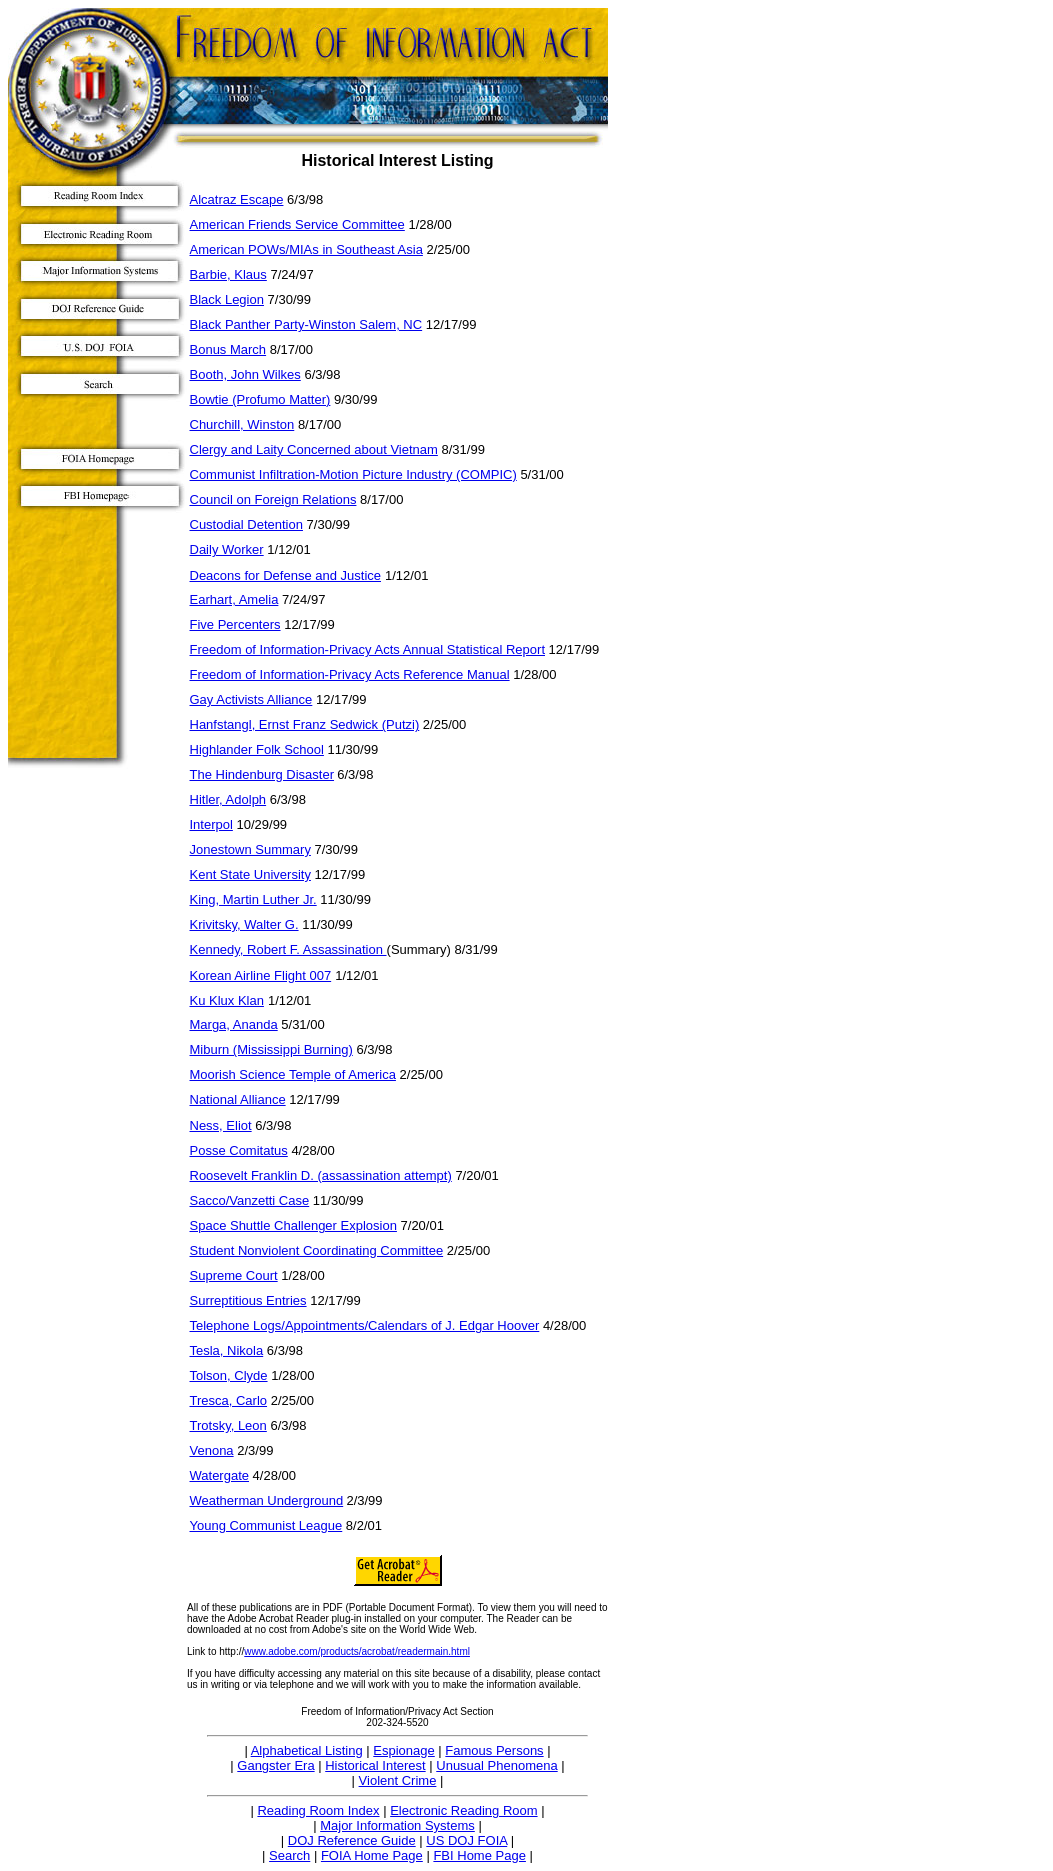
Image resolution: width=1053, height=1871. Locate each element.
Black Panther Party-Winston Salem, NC (306, 324)
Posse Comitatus (239, 1150)
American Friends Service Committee (297, 224)
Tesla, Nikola (227, 1350)
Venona (212, 1450)
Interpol (211, 824)
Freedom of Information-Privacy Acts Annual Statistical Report (368, 649)
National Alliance (238, 1099)
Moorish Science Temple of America (293, 1074)
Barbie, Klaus (228, 274)
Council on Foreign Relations (273, 499)
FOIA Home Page (372, 1855)
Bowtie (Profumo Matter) (260, 399)
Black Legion (227, 299)
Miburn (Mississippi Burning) (271, 1049)
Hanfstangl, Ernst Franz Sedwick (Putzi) (305, 724)
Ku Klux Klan (227, 1000)
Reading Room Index (318, 1810)
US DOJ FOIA (466, 1840)
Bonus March (228, 349)
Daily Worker (227, 549)
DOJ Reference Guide (352, 1840)
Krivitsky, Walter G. (244, 924)
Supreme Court (234, 1275)
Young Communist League (266, 1525)
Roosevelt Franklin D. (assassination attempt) (321, 1175)
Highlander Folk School (257, 749)
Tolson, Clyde (229, 1375)
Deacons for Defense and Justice (286, 575)
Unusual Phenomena (496, 1765)
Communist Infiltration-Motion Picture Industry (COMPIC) (353, 474)
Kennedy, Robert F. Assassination (288, 949)
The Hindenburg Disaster (262, 774)
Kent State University (250, 874)
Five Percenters (235, 624)
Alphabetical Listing (307, 1750)
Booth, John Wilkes (245, 374)
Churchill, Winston (242, 424)
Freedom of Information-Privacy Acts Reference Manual (350, 674)
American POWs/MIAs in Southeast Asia (306, 249)
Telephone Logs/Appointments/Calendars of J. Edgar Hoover (365, 1325)
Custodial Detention (246, 524)
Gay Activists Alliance (251, 699)
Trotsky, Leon (228, 1425)
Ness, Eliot (221, 1125)
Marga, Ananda (234, 1024)
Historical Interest (375, 1765)
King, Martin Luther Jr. (253, 899)
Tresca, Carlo (229, 1400)
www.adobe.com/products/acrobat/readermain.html (357, 1651)
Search (289, 1855)
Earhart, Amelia (234, 599)
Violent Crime (398, 1780)
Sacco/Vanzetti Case (250, 1200)
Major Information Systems (397, 1825)
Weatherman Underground (267, 1500)
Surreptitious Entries (248, 1300)
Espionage (403, 1750)
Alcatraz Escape (237, 199)
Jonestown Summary (250, 849)
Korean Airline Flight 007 (261, 975)
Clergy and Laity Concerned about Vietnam (314, 449)
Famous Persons (494, 1750)
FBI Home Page (479, 1855)
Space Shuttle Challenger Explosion (293, 1225)
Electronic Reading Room (463, 1810)
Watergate (220, 1475)
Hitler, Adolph (228, 799)
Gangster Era (275, 1765)
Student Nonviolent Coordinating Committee (317, 1250)
